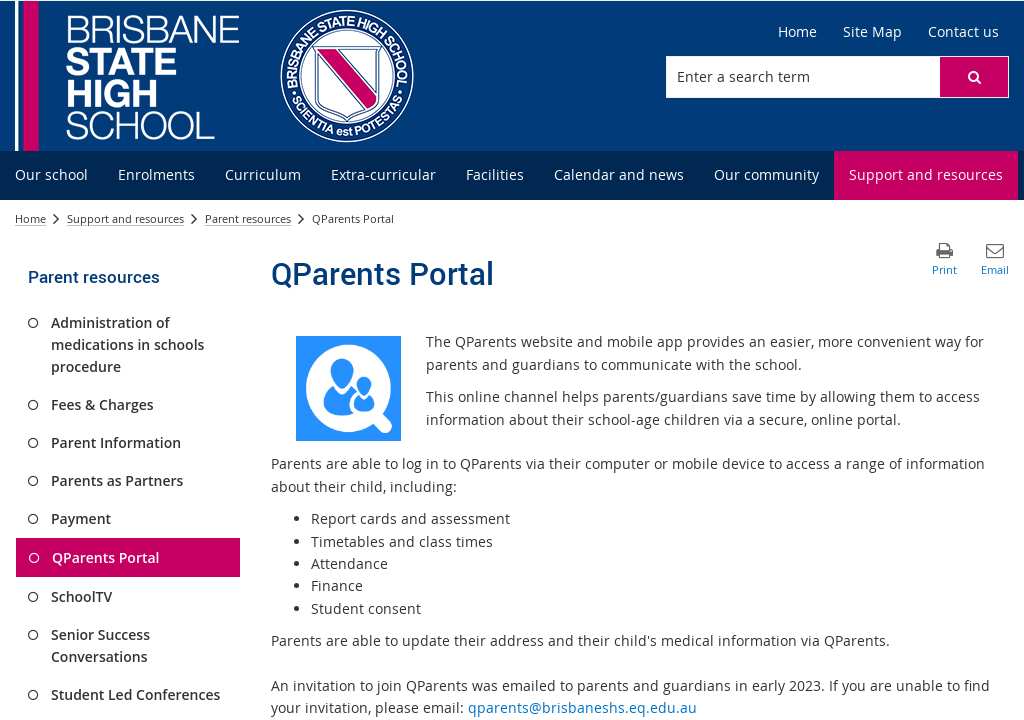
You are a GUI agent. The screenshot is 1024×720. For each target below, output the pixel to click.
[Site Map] (872, 32)
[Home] (797, 32)
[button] (974, 77)
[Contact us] (963, 32)
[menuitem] (51, 175)
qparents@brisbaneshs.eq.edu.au (582, 707)
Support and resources (125, 218)
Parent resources (248, 218)
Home (30, 218)
